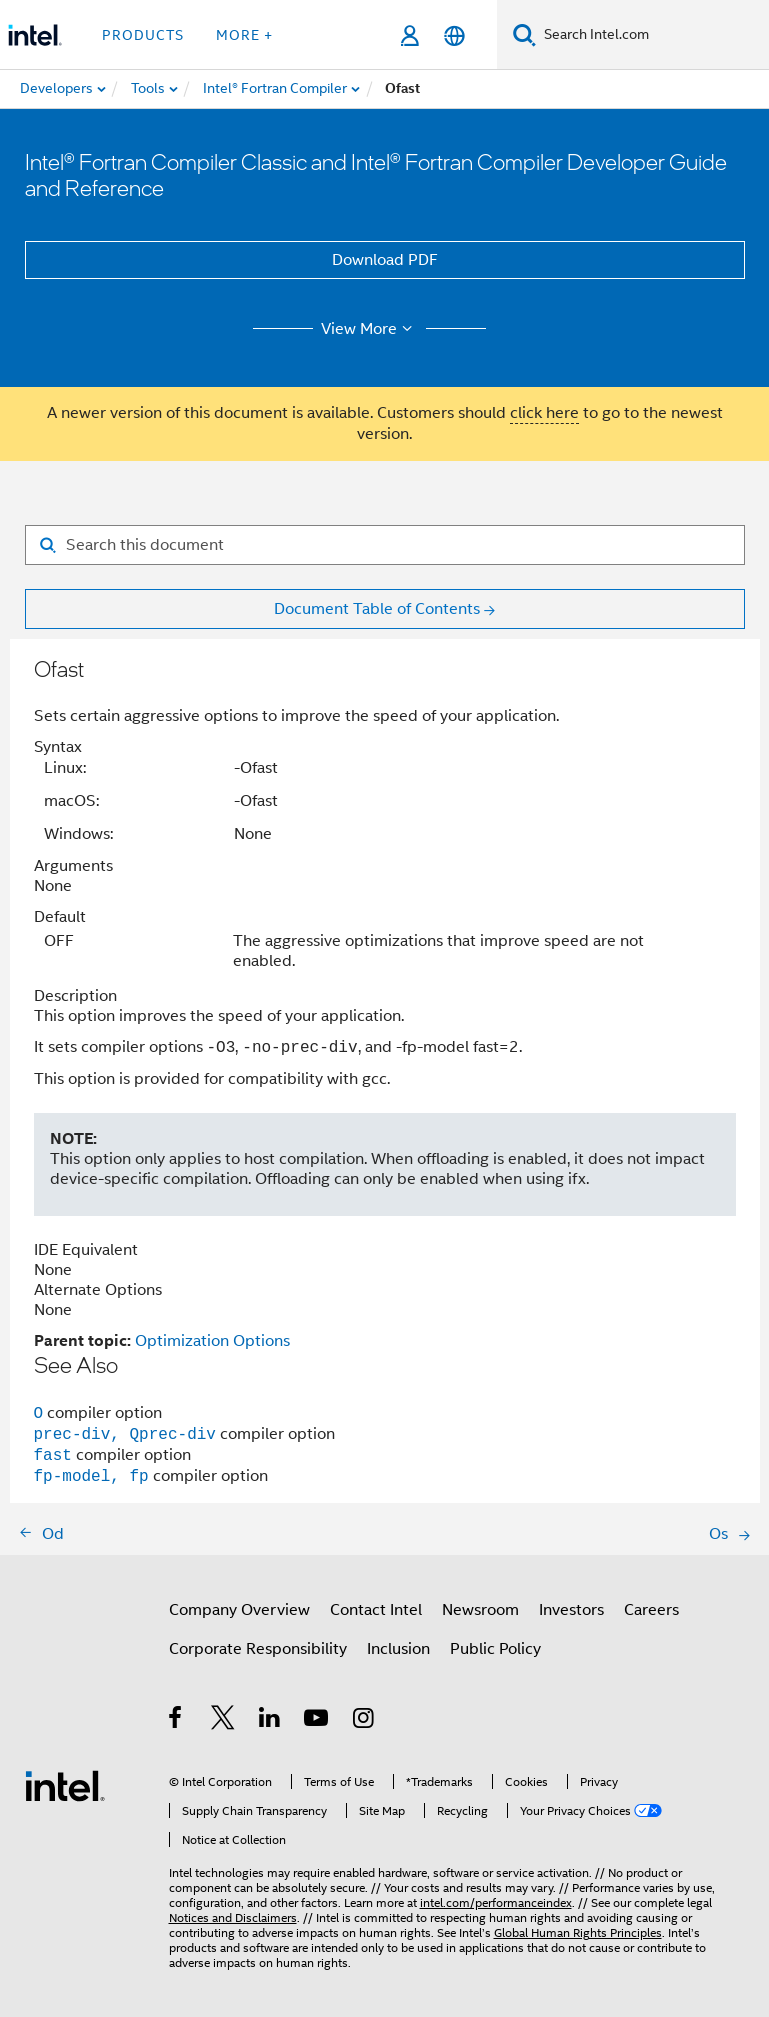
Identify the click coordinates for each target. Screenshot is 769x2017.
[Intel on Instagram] (364, 1721)
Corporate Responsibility (258, 1649)
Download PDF (385, 260)
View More (369, 329)
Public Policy (495, 1649)
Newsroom (480, 1610)
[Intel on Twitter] (223, 1721)
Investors (571, 1610)
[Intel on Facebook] (176, 1721)
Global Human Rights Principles (578, 1932)
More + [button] (244, 35)
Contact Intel (376, 1610)
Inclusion (398, 1649)
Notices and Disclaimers (233, 1917)
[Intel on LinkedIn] (270, 1721)
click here (544, 413)
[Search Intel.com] (652, 35)
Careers (651, 1610)
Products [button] (143, 35)
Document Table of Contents (377, 609)
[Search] (524, 34)
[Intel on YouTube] (317, 1721)
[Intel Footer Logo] (65, 1785)
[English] (454, 35)
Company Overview (239, 1610)
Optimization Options (212, 1341)
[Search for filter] (385, 545)
